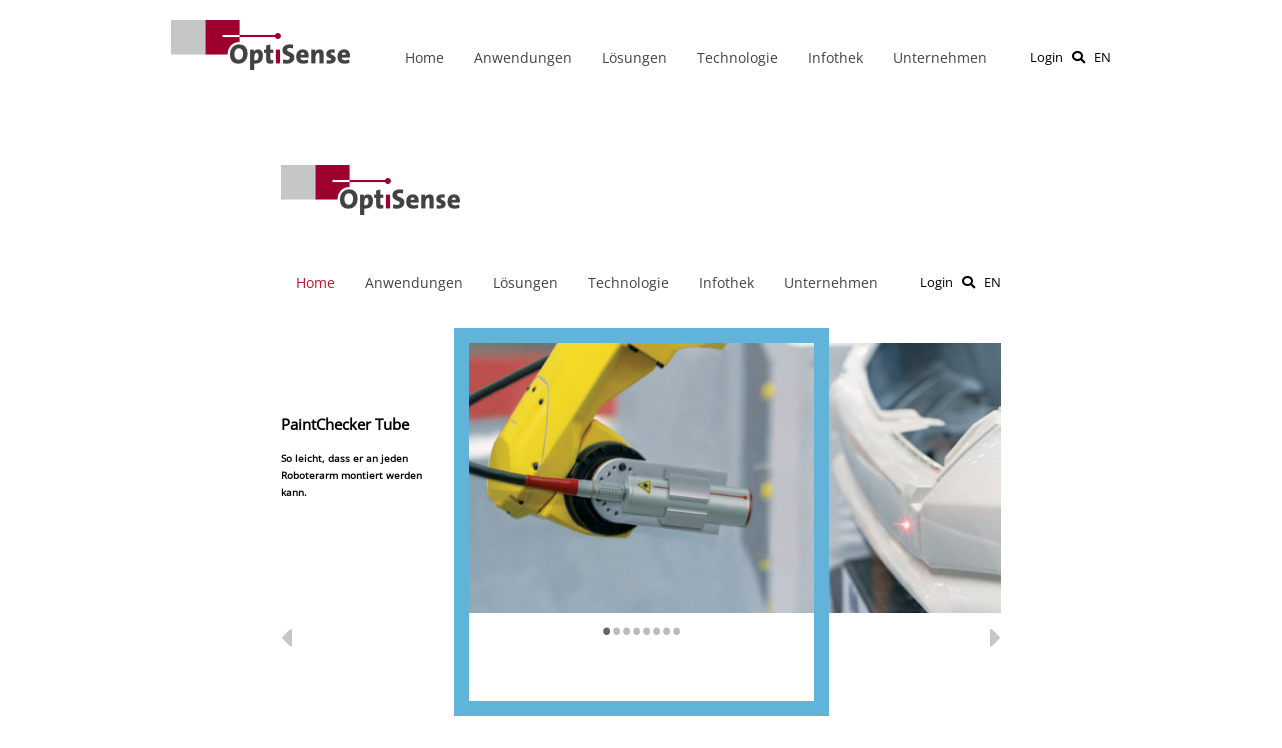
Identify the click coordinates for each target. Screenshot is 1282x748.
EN (1102, 57)
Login (1046, 57)
